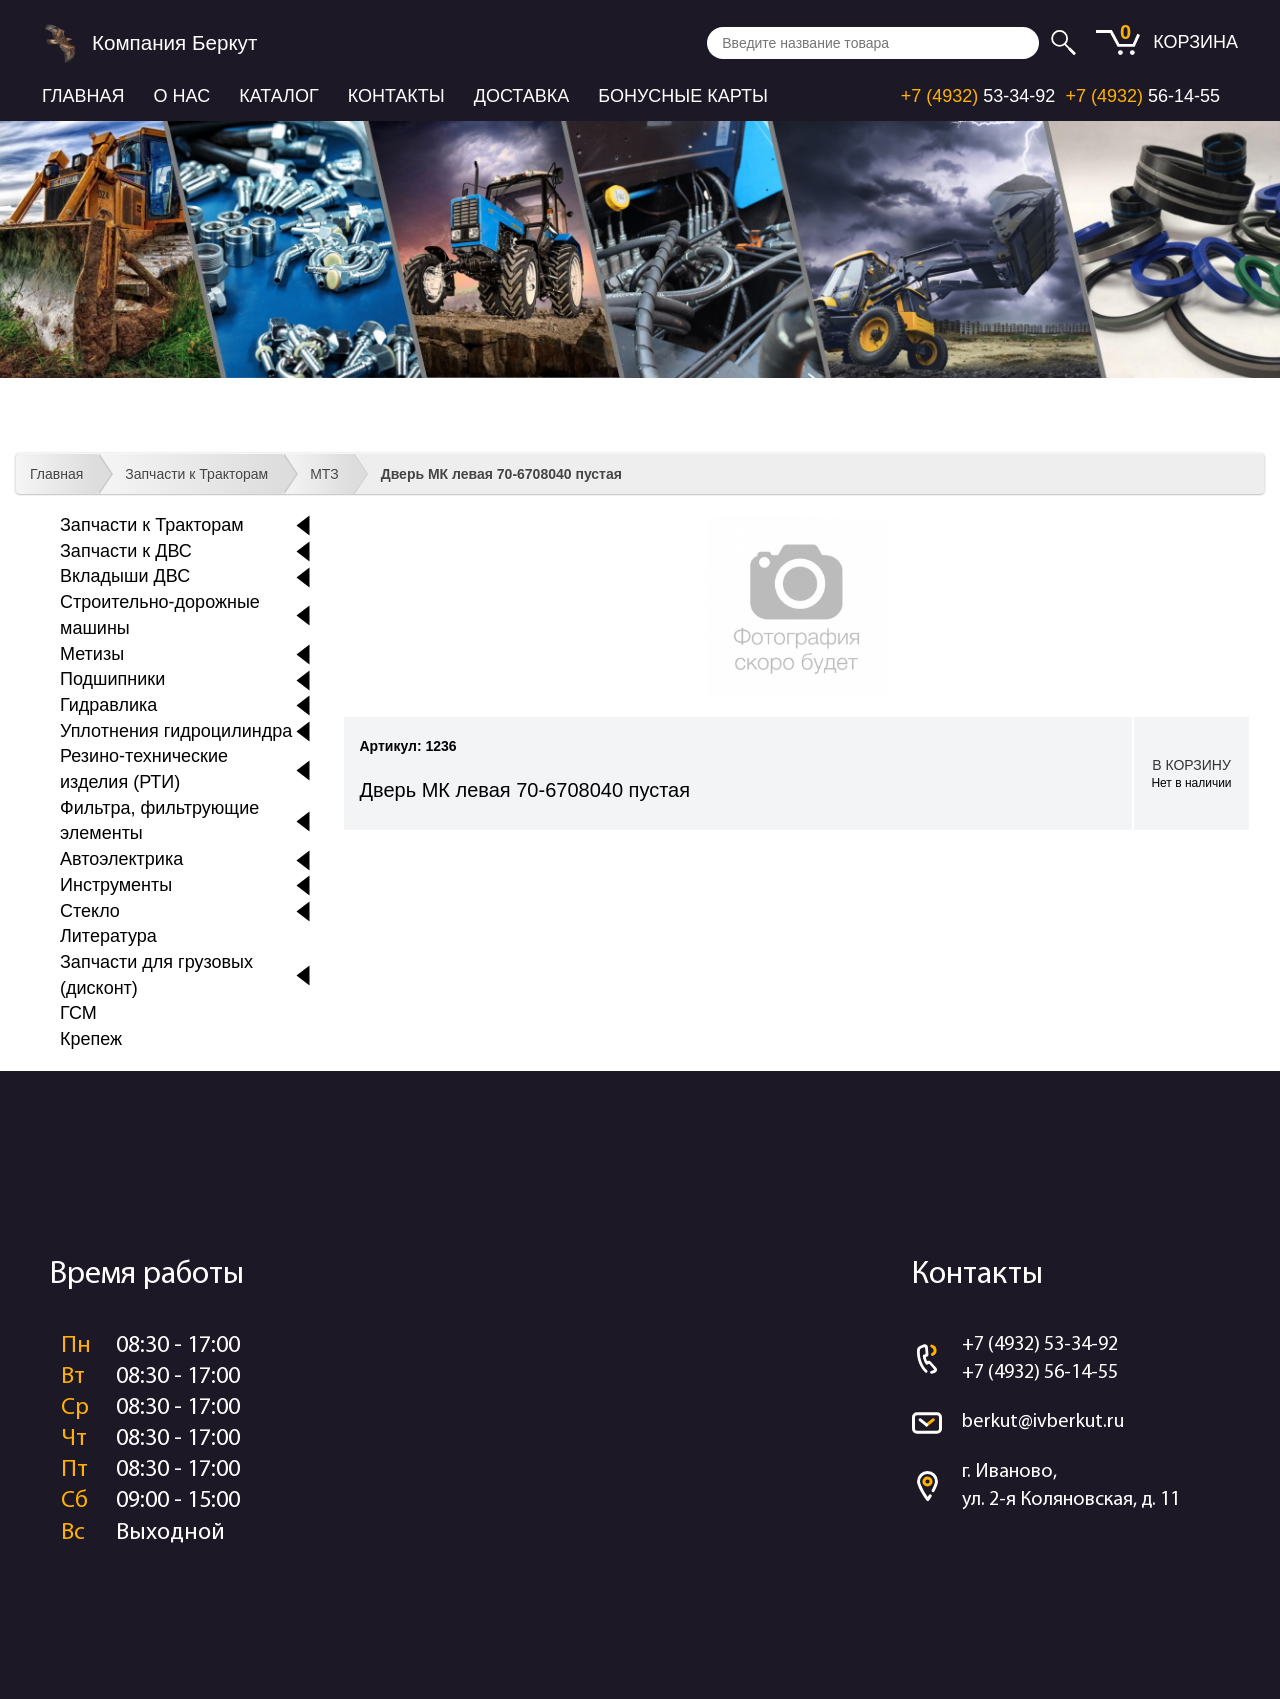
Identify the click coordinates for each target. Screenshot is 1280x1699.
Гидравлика (108, 705)
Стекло (90, 911)
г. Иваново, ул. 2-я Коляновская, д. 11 (1071, 1486)
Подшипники (112, 679)
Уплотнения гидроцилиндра (176, 731)
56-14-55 (1142, 96)
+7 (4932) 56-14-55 (1040, 1373)
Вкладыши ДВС (125, 576)
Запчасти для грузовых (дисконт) (156, 975)
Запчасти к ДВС (126, 551)
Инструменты (116, 885)
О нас (182, 96)
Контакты (396, 96)
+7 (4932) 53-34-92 (1040, 1345)
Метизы (92, 654)
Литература (108, 936)
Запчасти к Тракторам (196, 474)
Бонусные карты (683, 96)
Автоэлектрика (121, 859)
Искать (1066, 43)
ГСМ (78, 1013)
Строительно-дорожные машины (160, 615)
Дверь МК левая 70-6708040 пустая (501, 474)
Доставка (522, 96)
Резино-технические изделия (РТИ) (144, 769)
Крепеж (91, 1039)
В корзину (1191, 774)
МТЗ (324, 474)
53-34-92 (978, 96)
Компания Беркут (174, 42)
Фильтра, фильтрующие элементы (159, 821)
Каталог (278, 96)
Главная (83, 96)
